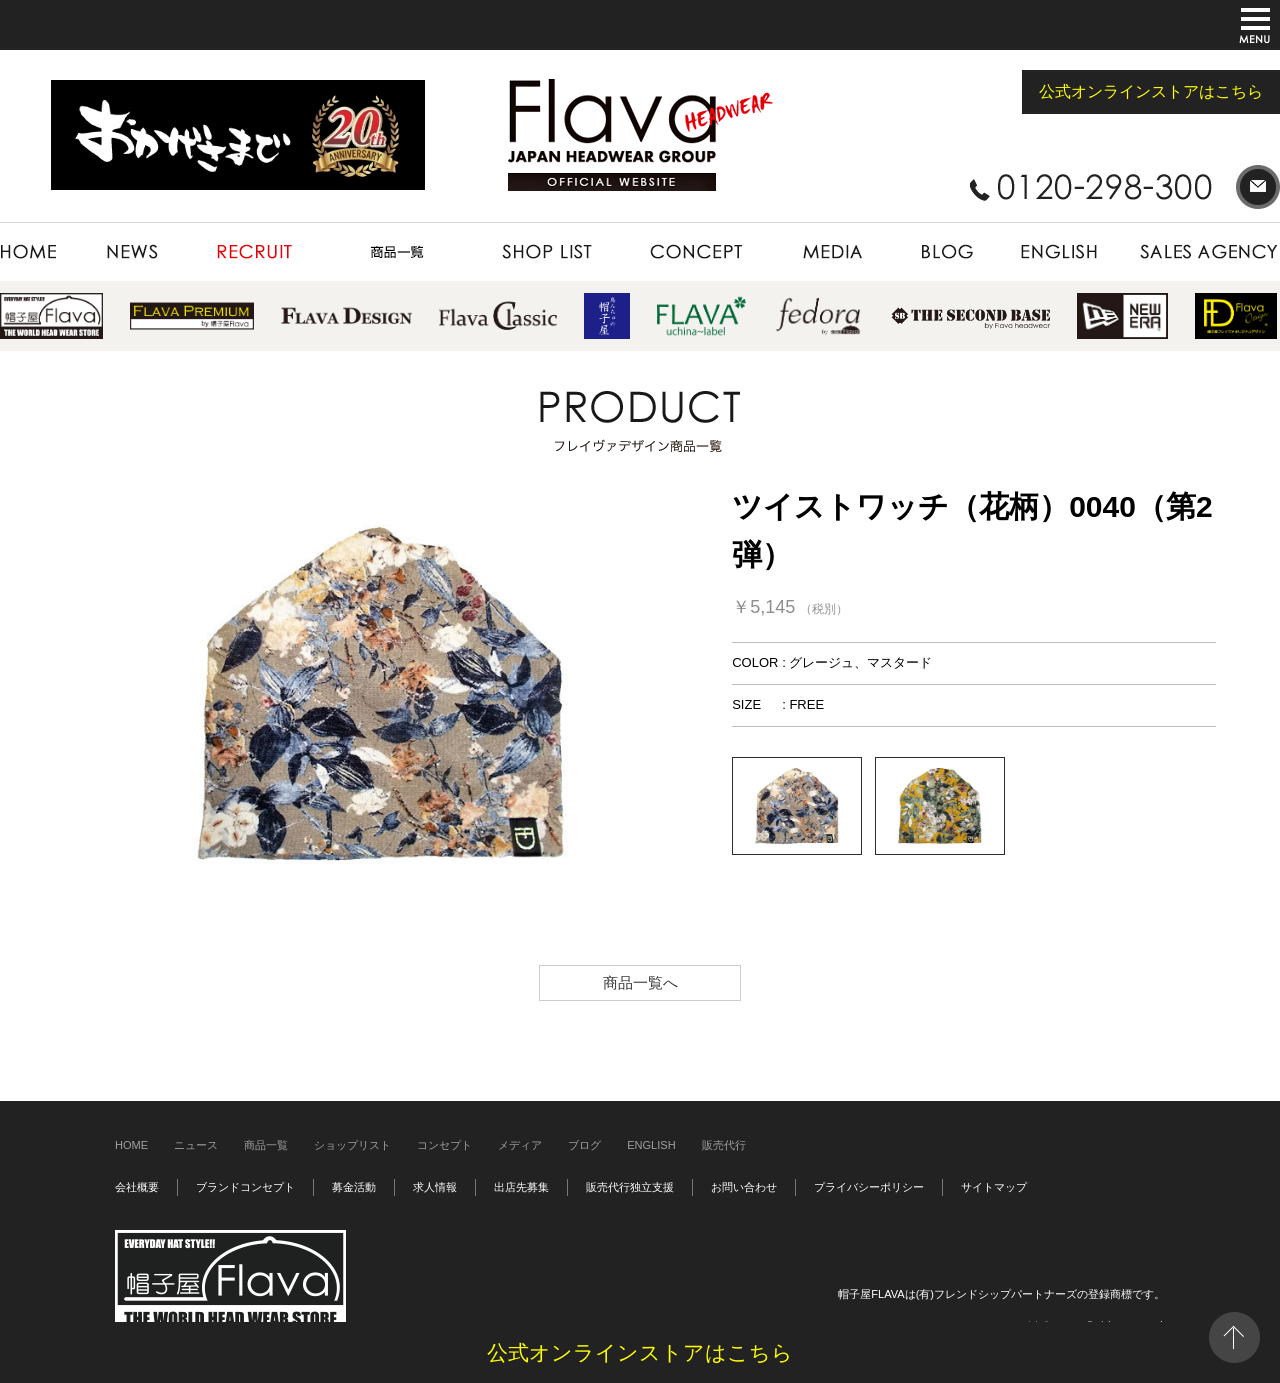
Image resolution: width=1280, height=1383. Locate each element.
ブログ (584, 1145)
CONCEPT (695, 252)
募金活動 (354, 1187)
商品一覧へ (640, 982)
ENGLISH (1061, 252)
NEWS (134, 252)
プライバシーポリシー (869, 1187)
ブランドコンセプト (245, 1187)
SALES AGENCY (1200, 252)
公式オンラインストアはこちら (1151, 91)
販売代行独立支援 (630, 1187)
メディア (520, 1145)
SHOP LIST (547, 252)
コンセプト (444, 1145)
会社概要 (137, 1187)
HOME (40, 252)
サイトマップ (994, 1187)
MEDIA (831, 252)
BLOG (947, 252)
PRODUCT (397, 252)
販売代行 (724, 1145)
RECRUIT (255, 252)
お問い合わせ (744, 1187)
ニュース (196, 1145)
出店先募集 (521, 1187)
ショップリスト (352, 1145)
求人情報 (435, 1187)
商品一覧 (266, 1145)
